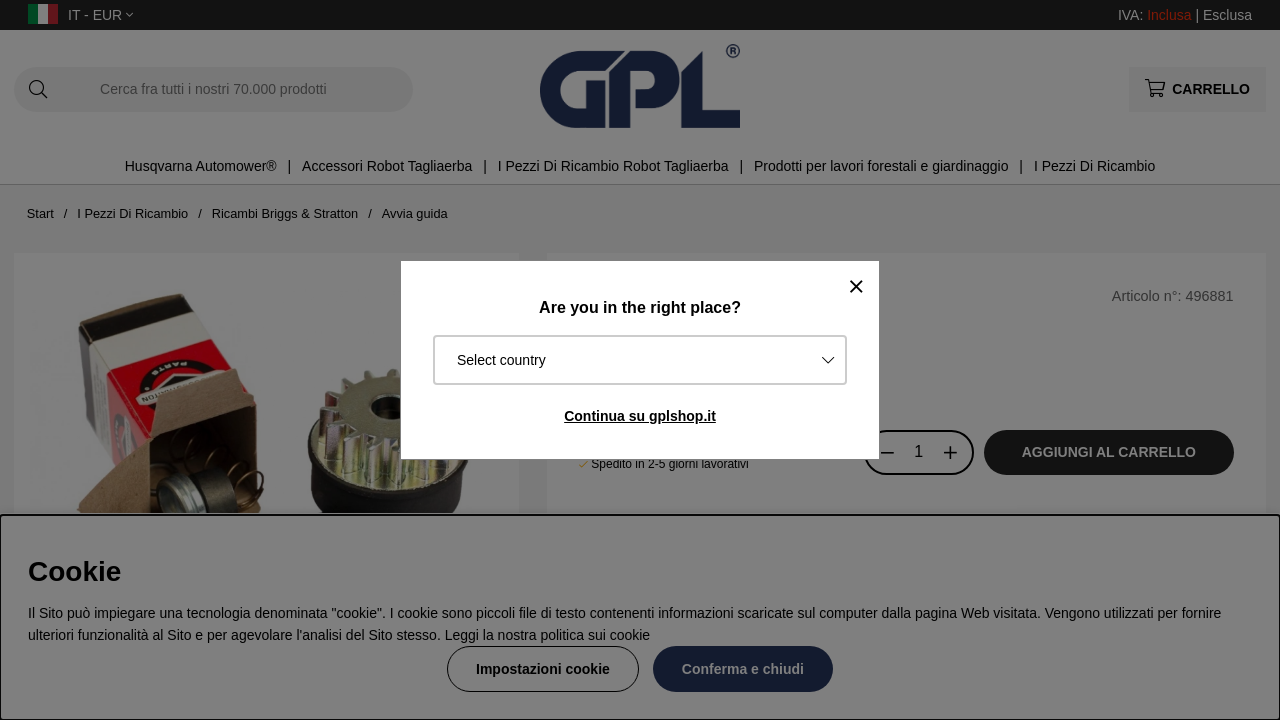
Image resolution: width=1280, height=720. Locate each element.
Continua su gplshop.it (640, 416)
